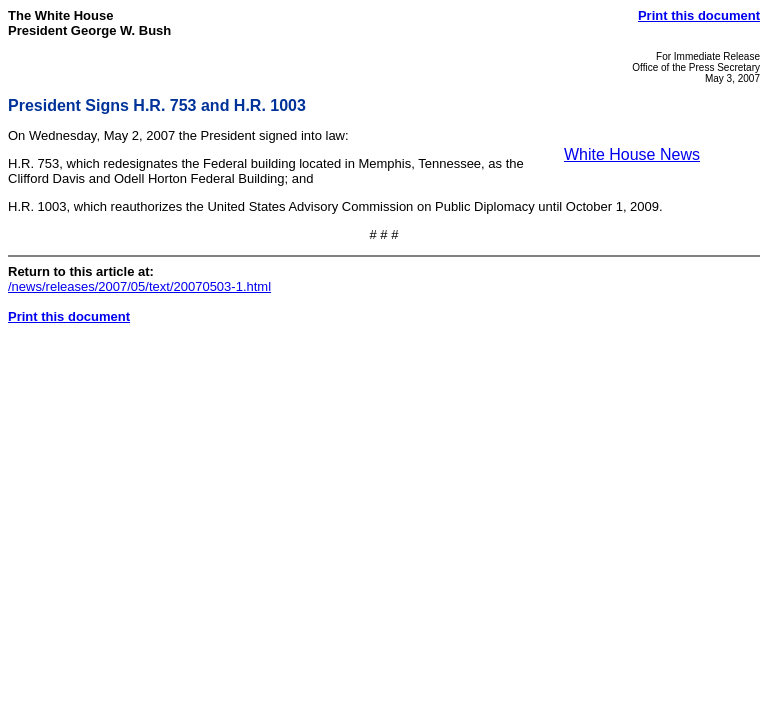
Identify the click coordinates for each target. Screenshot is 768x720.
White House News (632, 154)
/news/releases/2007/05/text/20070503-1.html (139, 286)
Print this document (699, 15)
